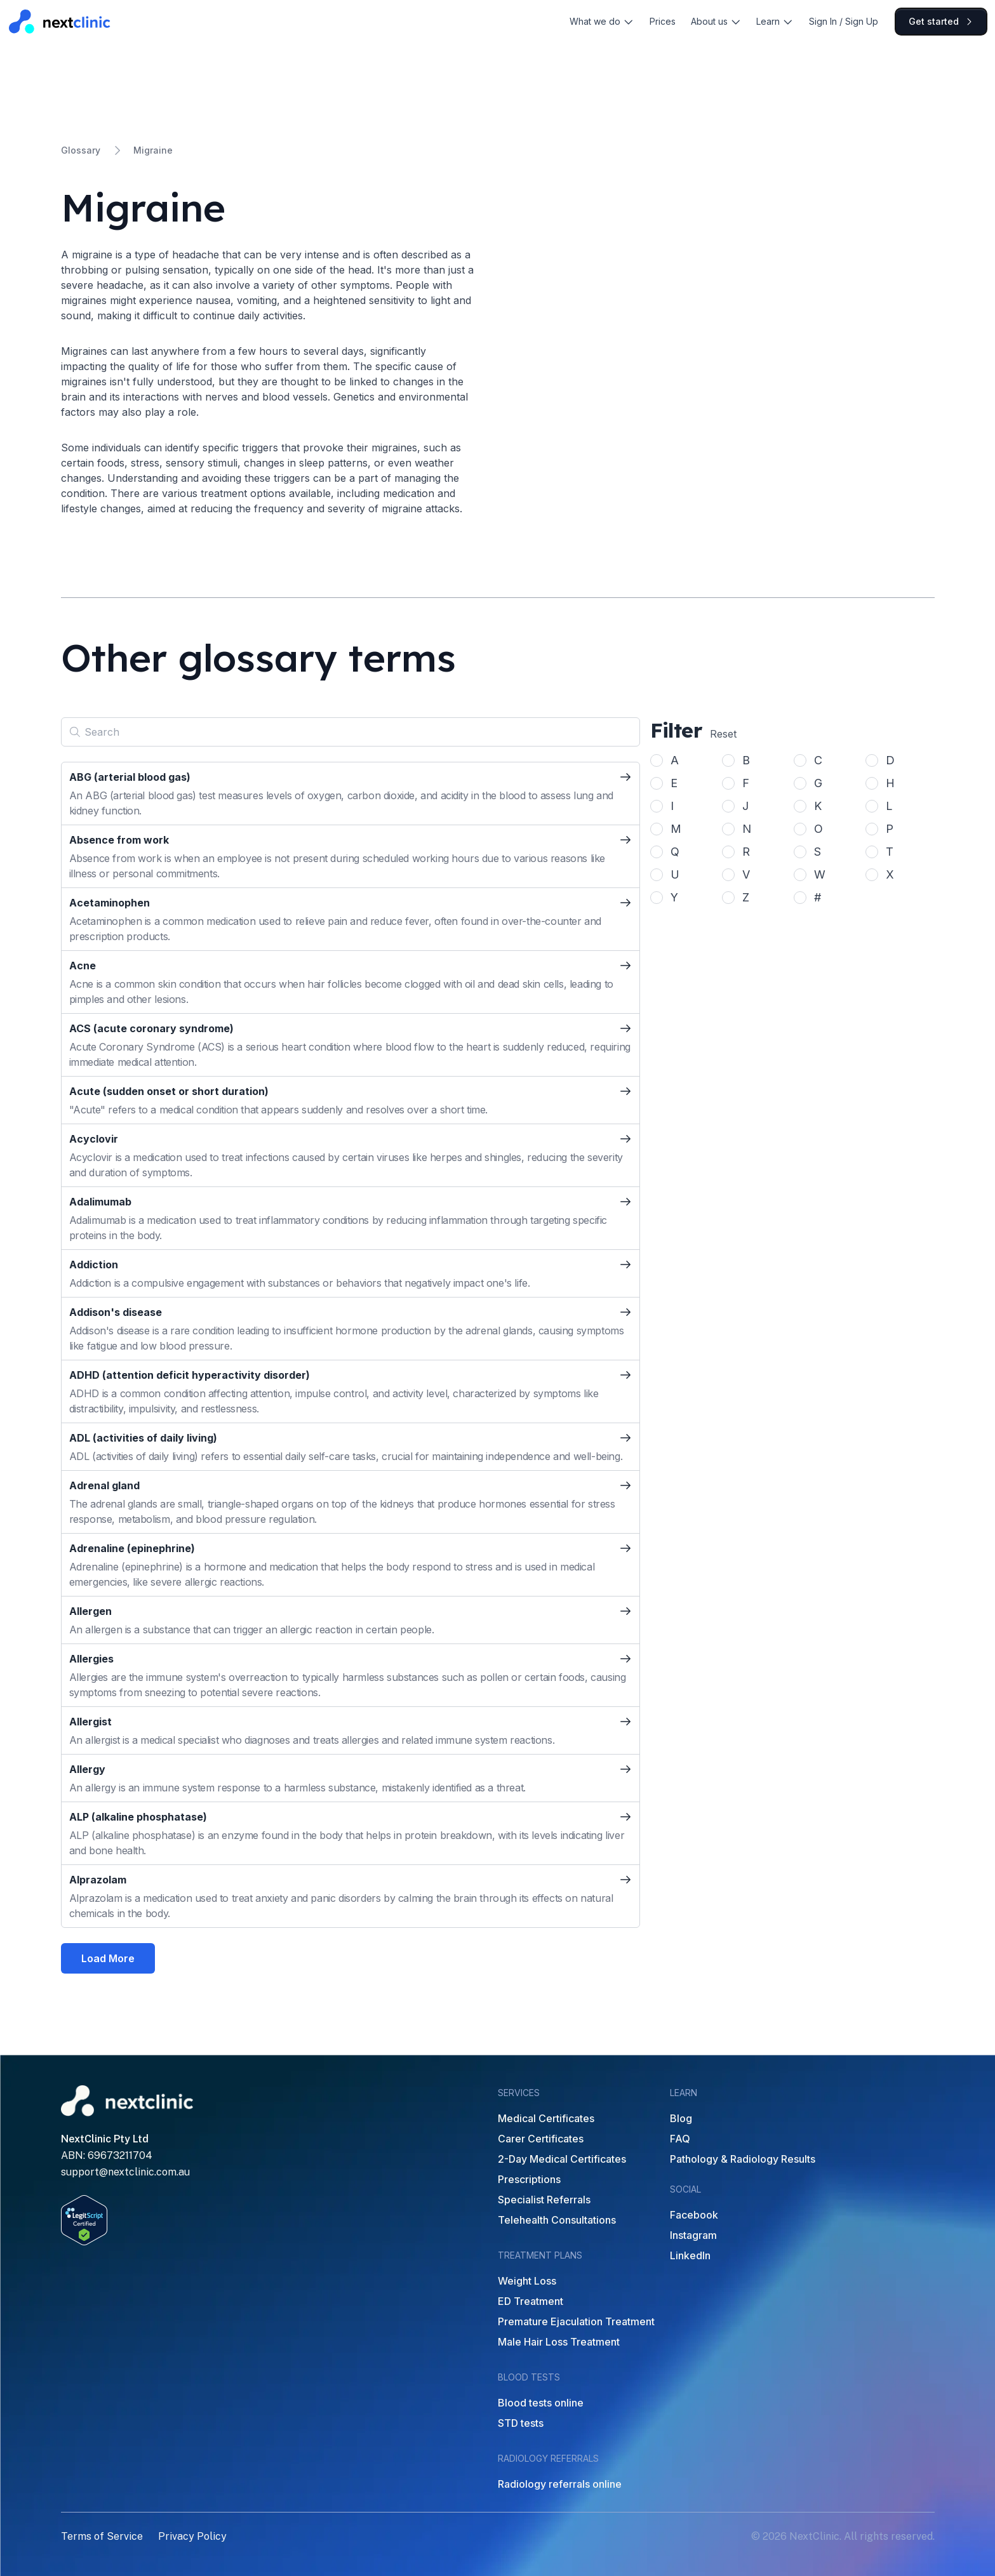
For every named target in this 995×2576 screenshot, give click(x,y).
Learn (775, 21)
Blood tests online (541, 2402)
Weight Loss (527, 2280)
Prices (663, 21)
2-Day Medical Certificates (562, 2159)
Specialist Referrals (544, 2199)
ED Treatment (530, 2301)
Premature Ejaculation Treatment (576, 2321)
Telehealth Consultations (557, 2220)
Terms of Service (102, 2536)
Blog (681, 2118)
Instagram (693, 2235)
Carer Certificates (541, 2138)
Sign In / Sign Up (843, 21)
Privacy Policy (192, 2536)
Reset (723, 733)
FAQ (680, 2138)
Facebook (694, 2214)
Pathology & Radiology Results (742, 2159)
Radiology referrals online (560, 2484)
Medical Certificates (546, 2118)
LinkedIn (690, 2255)
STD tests (521, 2423)
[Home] (59, 21)
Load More (108, 1958)
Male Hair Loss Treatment (559, 2341)
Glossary (80, 150)
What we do (602, 21)
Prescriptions (529, 2179)
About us (716, 21)
